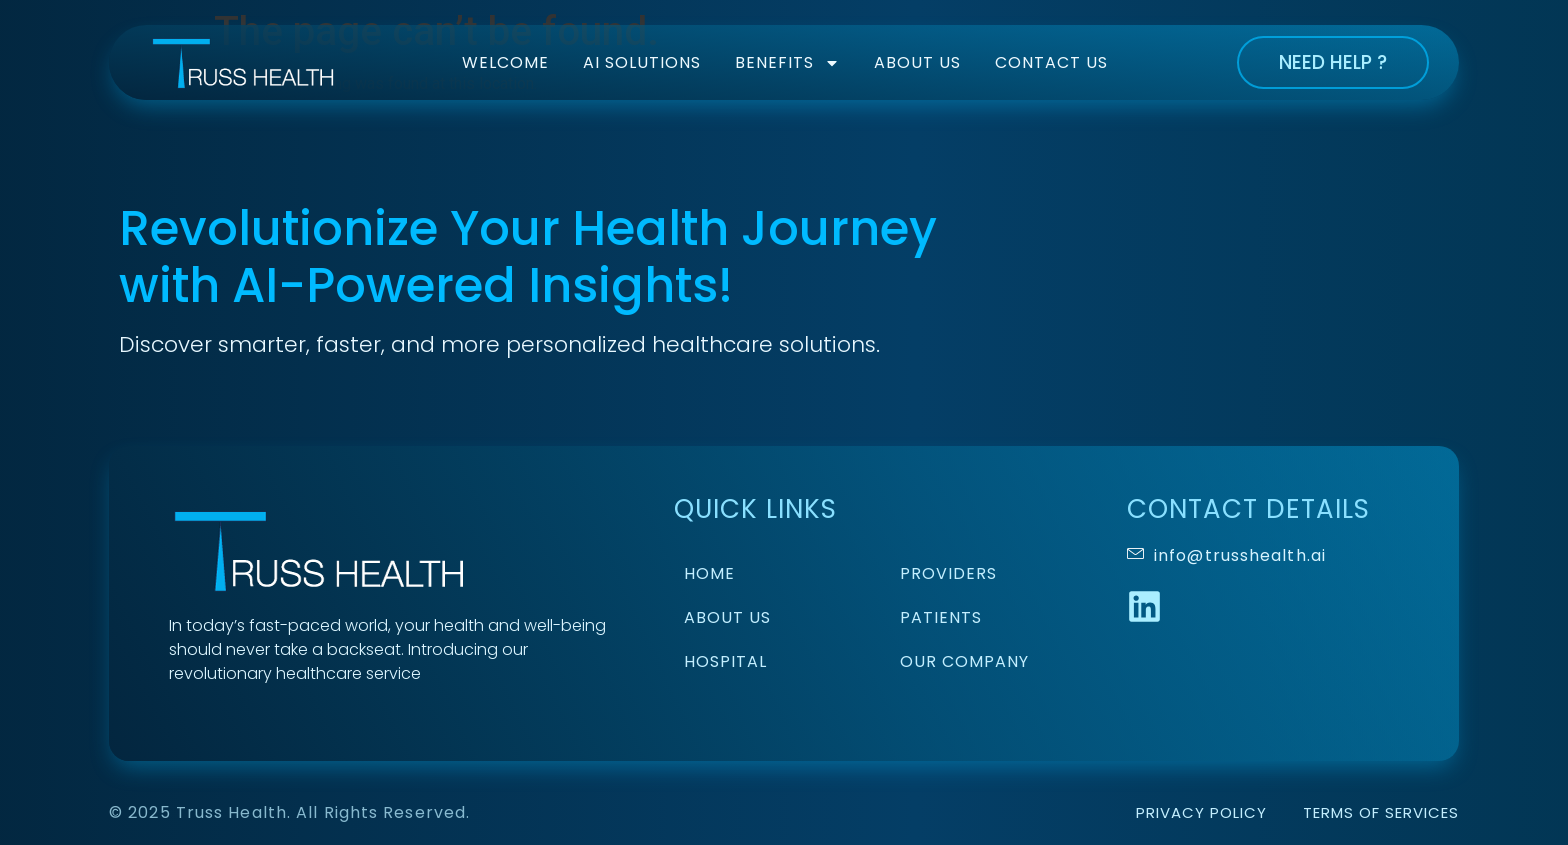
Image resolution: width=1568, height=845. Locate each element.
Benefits (787, 63)
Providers (948, 573)
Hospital (725, 661)
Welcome (505, 62)
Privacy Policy (1201, 812)
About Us (917, 62)
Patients (941, 617)
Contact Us (1051, 62)
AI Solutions (642, 62)
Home (709, 573)
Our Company (964, 661)
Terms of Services (1381, 812)
